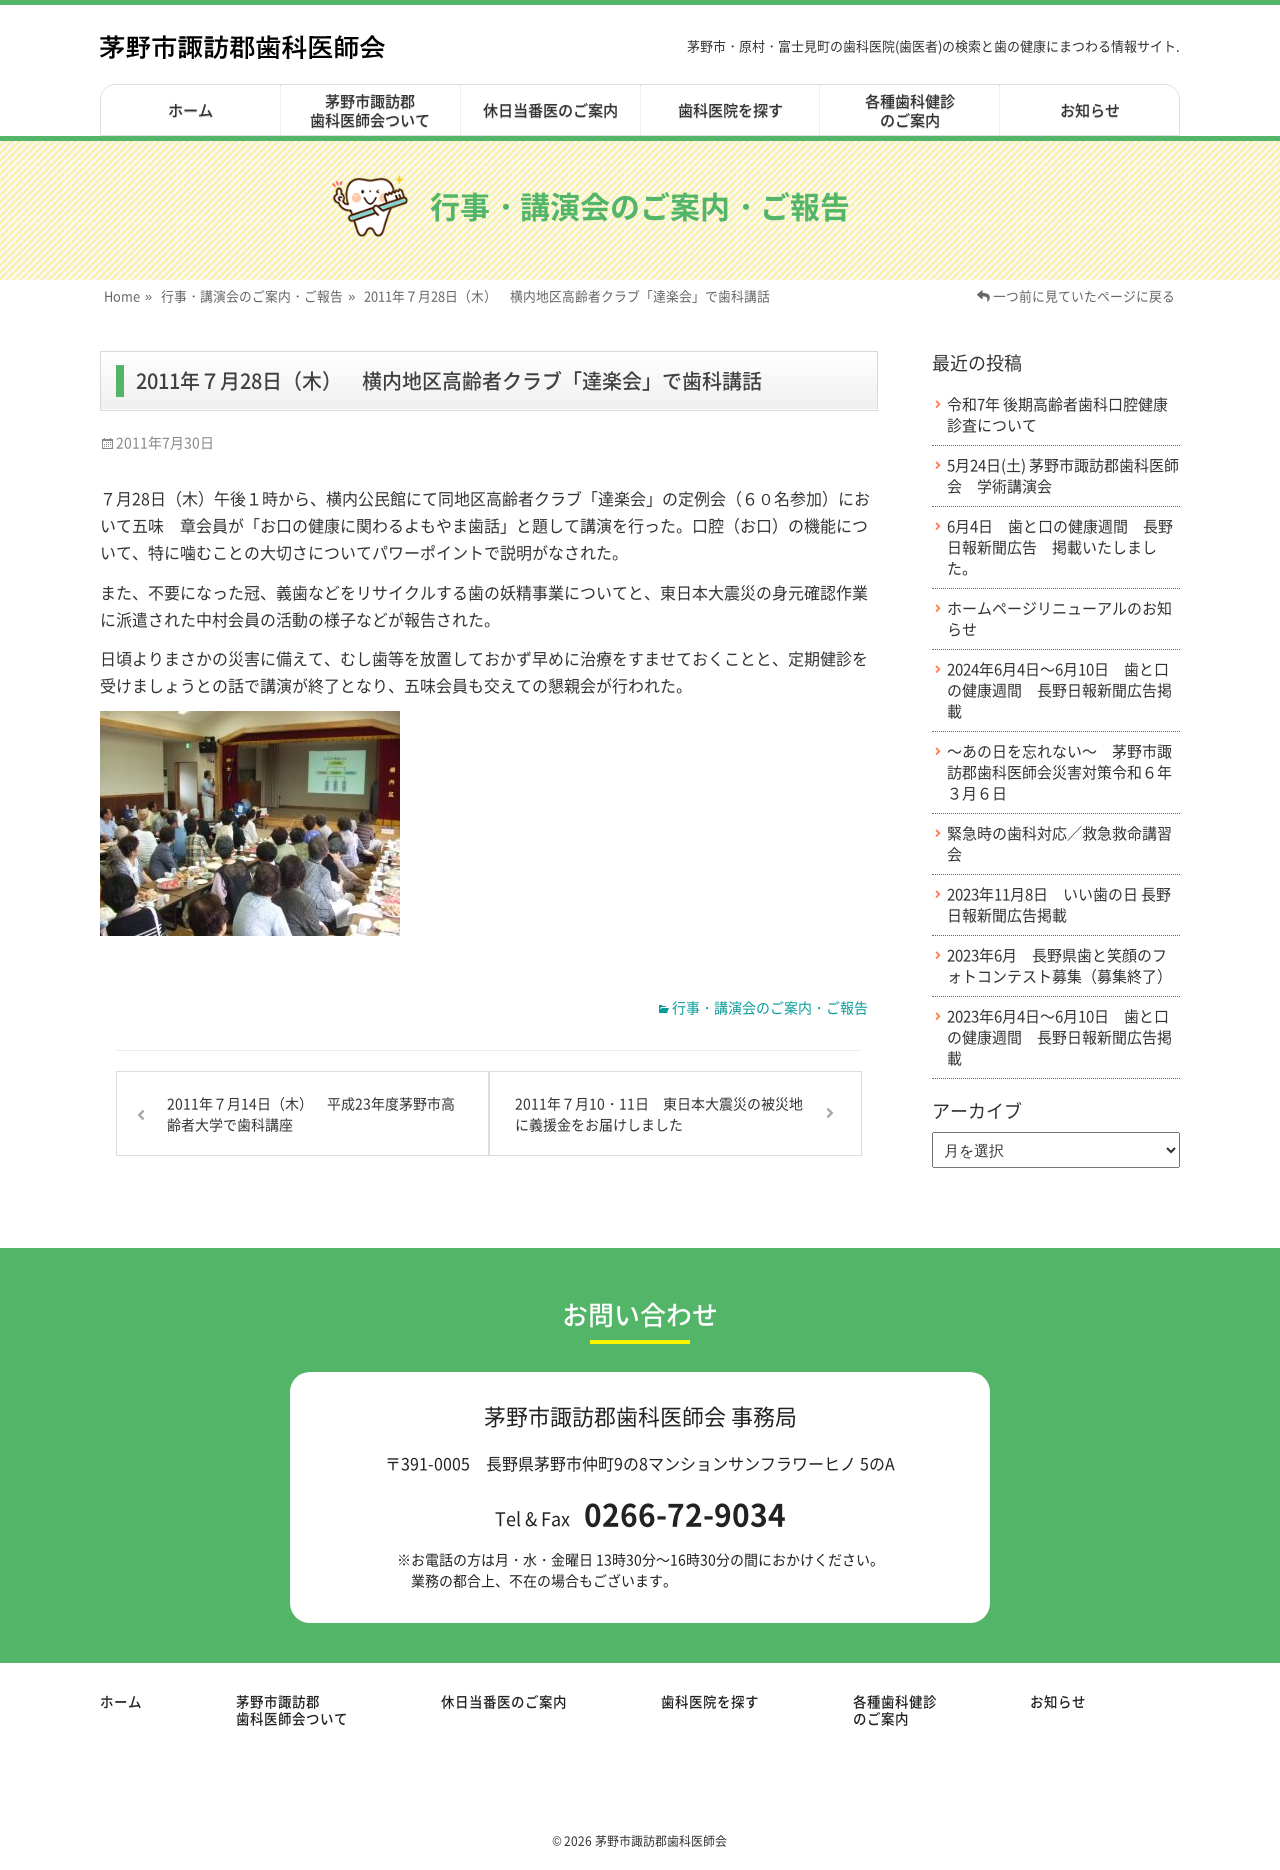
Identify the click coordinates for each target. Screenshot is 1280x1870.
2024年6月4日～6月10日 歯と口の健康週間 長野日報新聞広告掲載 (1059, 690)
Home (128, 295)
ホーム (190, 109)
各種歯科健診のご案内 (910, 110)
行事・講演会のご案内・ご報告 (258, 295)
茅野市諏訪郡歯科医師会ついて (370, 110)
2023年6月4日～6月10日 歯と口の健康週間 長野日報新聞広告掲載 (1059, 1037)
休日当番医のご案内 (550, 109)
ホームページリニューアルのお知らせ (1059, 619)
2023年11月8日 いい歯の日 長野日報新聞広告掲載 (1059, 905)
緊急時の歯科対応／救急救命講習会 (1059, 844)
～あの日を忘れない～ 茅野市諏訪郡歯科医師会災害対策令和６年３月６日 (1059, 772)
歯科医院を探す (730, 109)
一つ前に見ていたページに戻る (1076, 295)
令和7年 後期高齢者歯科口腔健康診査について (1057, 415)
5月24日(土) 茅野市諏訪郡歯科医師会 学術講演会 (1063, 476)
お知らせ (1090, 109)
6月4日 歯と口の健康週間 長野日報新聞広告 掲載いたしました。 (1060, 547)
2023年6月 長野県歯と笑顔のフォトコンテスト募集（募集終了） (1059, 966)
